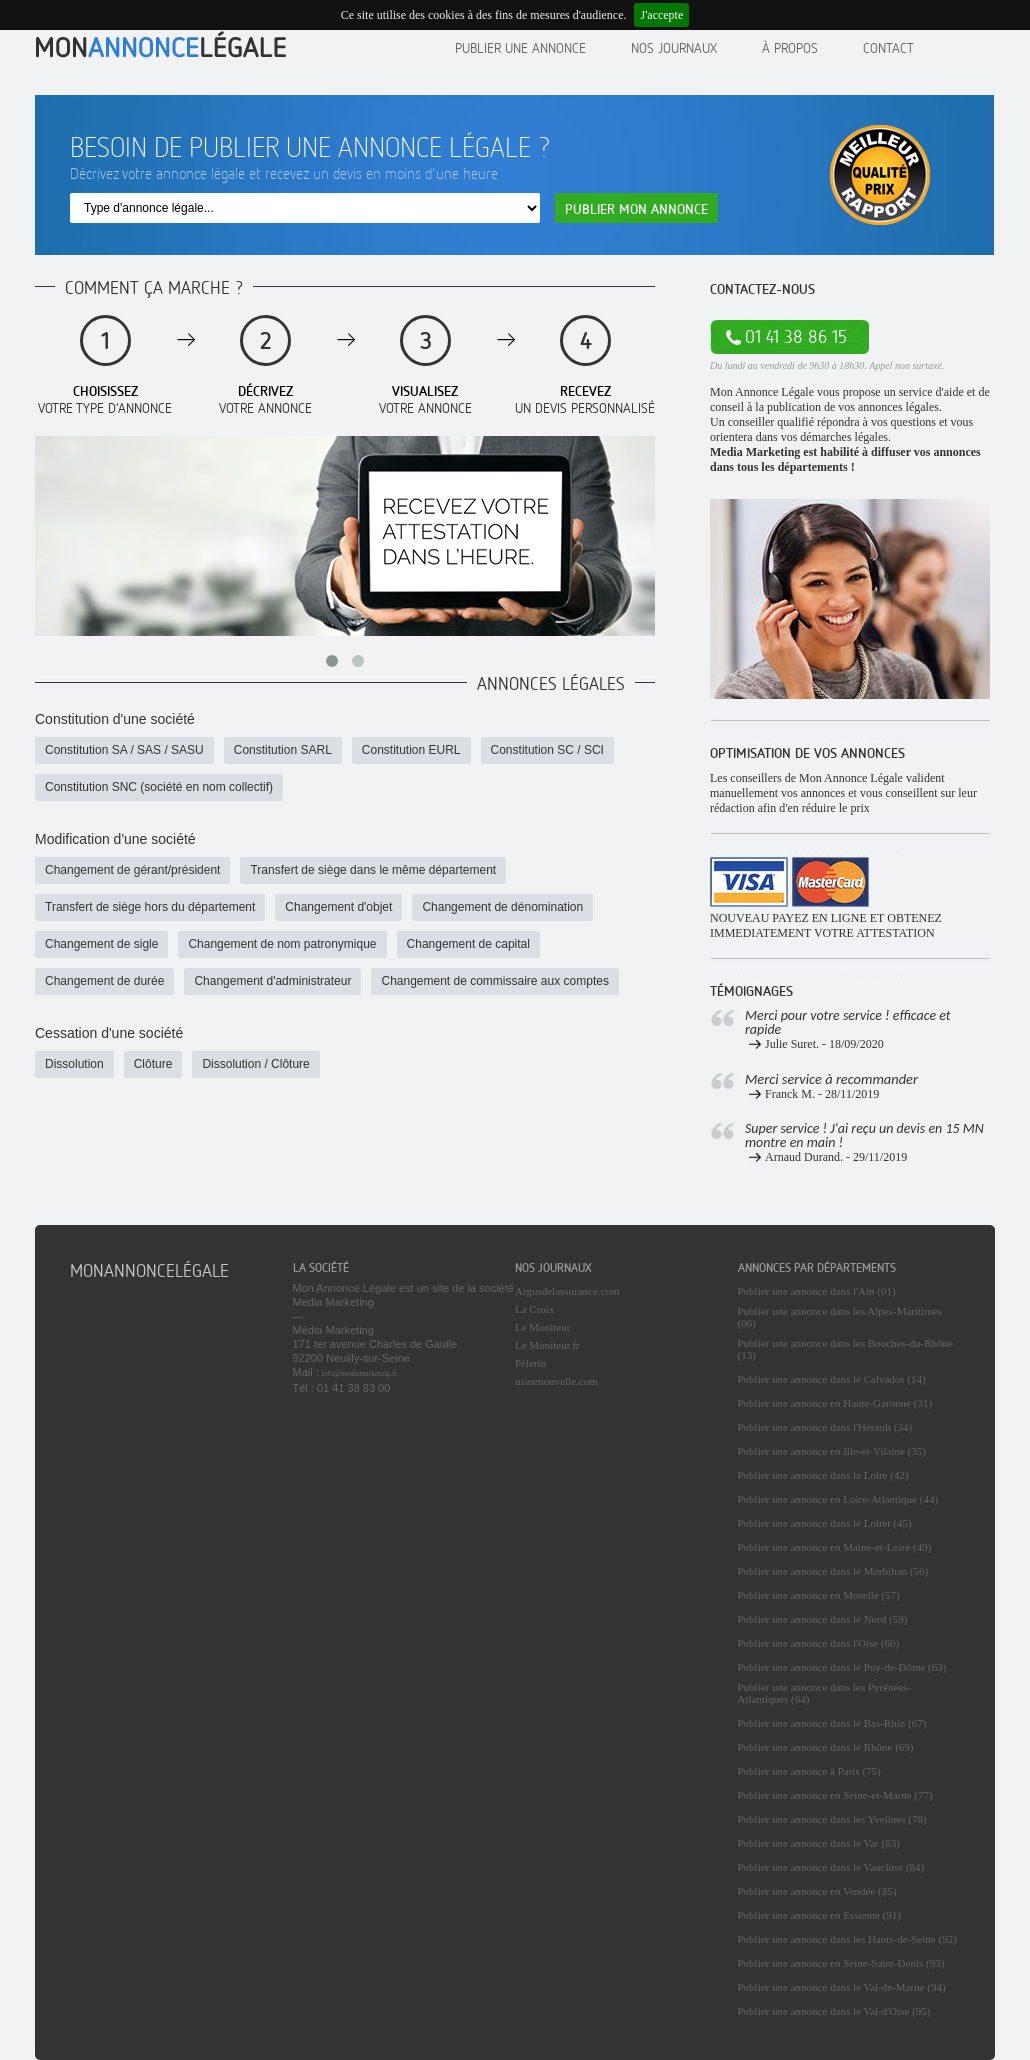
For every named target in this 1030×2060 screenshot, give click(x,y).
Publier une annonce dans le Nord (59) (823, 1619)
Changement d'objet (338, 907)
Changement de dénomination (502, 907)
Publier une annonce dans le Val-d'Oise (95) (834, 2011)
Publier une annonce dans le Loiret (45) (825, 1523)
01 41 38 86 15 (796, 336)
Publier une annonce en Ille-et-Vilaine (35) (832, 1451)
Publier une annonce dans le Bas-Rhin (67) (832, 1723)
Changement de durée (104, 981)
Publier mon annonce (636, 208)
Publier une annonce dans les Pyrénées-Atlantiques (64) (825, 1693)
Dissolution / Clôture (255, 1064)
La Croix (534, 1309)
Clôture (153, 1064)
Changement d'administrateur (272, 981)
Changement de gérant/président (132, 870)
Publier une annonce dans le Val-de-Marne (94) (842, 1987)
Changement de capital (468, 944)
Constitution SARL (283, 750)
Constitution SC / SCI (547, 750)
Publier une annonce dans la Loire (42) (823, 1475)
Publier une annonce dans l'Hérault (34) (825, 1427)
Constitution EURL (411, 750)
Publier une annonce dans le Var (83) (819, 1843)
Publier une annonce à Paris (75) (809, 1771)
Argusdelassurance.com (567, 1291)
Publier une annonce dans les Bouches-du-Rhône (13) (845, 1349)
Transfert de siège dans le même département (373, 870)
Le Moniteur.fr (547, 1345)
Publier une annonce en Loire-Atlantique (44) (838, 1499)
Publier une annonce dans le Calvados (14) (832, 1379)
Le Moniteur (542, 1327)
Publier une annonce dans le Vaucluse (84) (831, 1867)
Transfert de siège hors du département (150, 907)
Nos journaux (674, 47)
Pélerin (530, 1363)
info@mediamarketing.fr (359, 1373)
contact (888, 47)
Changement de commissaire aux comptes (494, 981)
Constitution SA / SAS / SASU (124, 750)
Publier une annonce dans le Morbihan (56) (833, 1571)
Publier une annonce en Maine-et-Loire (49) (835, 1547)
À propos (790, 47)
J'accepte (661, 15)
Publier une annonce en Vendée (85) (817, 1891)
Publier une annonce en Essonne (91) (819, 1915)
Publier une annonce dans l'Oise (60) (819, 1643)
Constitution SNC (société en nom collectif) (159, 787)
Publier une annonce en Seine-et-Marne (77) (835, 1795)
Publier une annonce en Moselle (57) (819, 1595)
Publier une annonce (520, 47)
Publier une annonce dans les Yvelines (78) (832, 1819)
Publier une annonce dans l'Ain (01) (817, 1291)
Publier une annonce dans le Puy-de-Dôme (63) (842, 1667)
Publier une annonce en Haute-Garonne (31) (835, 1403)
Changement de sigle (101, 944)
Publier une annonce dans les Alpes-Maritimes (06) (840, 1317)
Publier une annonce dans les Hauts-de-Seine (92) (847, 1939)
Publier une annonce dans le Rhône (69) (826, 1747)
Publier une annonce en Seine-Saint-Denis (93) (841, 1963)
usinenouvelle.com (556, 1381)
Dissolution (74, 1064)
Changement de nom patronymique (282, 944)
